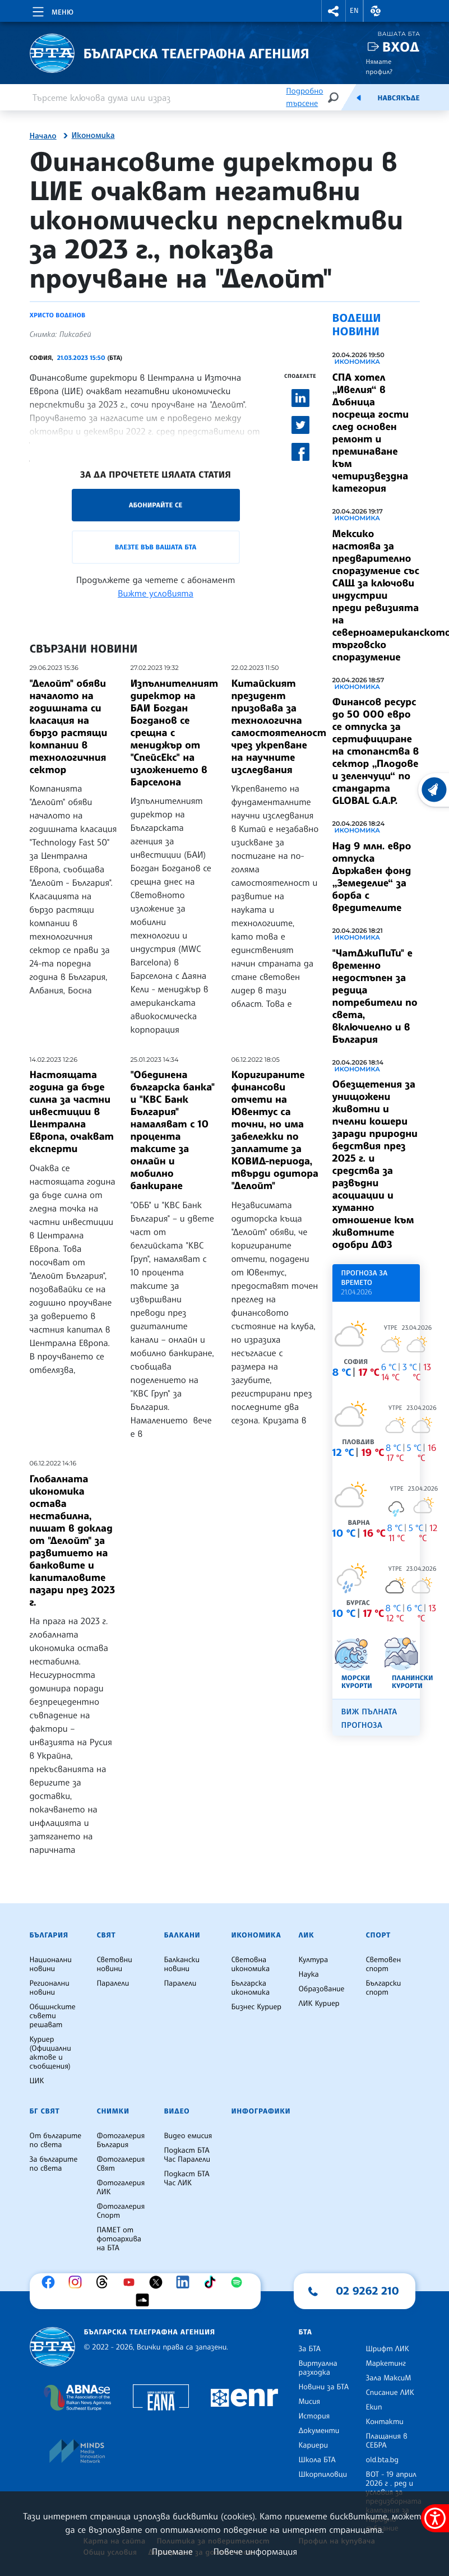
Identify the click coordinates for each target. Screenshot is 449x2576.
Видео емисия (188, 2135)
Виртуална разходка (318, 2368)
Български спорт (383, 1988)
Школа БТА (317, 2459)
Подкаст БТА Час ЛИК (187, 2178)
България (49, 1935)
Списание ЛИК (390, 2392)
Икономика (93, 135)
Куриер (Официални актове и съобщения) (50, 2053)
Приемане (172, 2551)
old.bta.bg (382, 2459)
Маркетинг (386, 2363)
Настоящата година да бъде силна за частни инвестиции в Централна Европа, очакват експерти (72, 1112)
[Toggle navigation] (52, 10)
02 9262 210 (368, 2290)
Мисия (310, 2401)
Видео (177, 2111)
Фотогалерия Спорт (121, 2211)
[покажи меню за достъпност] (435, 2518)
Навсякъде (398, 98)
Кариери (313, 2445)
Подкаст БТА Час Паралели (187, 2155)
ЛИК (306, 1935)
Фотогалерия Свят (121, 2164)
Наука (309, 1974)
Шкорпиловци (323, 2474)
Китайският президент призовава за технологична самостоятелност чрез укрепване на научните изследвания (279, 726)
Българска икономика (251, 1988)
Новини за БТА (324, 2387)
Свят (106, 1935)
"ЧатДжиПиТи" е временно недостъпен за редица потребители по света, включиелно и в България (375, 996)
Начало (43, 136)
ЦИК (37, 2080)
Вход (401, 47)
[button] (333, 11)
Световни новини (114, 1964)
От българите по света (56, 2140)
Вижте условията (155, 593)
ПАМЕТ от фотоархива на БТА (119, 2239)
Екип (374, 2407)
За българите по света (54, 2164)
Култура (313, 1959)
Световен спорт (383, 1964)
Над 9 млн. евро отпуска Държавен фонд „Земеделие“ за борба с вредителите (371, 877)
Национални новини (51, 1964)
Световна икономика (251, 1964)
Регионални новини (50, 1988)
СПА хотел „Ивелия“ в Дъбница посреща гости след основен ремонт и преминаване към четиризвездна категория (370, 432)
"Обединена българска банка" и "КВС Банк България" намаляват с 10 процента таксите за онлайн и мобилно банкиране (173, 1130)
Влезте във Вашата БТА (155, 547)
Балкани (182, 1935)
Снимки (113, 2111)
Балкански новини (182, 1964)
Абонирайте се (156, 505)
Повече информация (256, 2551)
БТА (305, 2332)
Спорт (378, 1935)
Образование (322, 1989)
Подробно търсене (304, 97)
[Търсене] (333, 97)
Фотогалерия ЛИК (121, 2187)
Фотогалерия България (121, 2140)
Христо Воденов (58, 315)
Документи (319, 2430)
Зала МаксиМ (388, 2378)
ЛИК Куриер (319, 2003)
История (314, 2416)
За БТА (310, 2348)
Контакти (385, 2421)
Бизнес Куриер (257, 2006)
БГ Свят (45, 2111)
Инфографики (261, 2111)
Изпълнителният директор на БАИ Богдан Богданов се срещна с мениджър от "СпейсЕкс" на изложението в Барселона (175, 732)
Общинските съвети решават (53, 2015)
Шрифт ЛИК (387, 2348)
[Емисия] (358, 97)
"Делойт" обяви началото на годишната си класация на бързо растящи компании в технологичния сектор (69, 726)
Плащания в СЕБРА (387, 2441)
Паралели (113, 1983)
